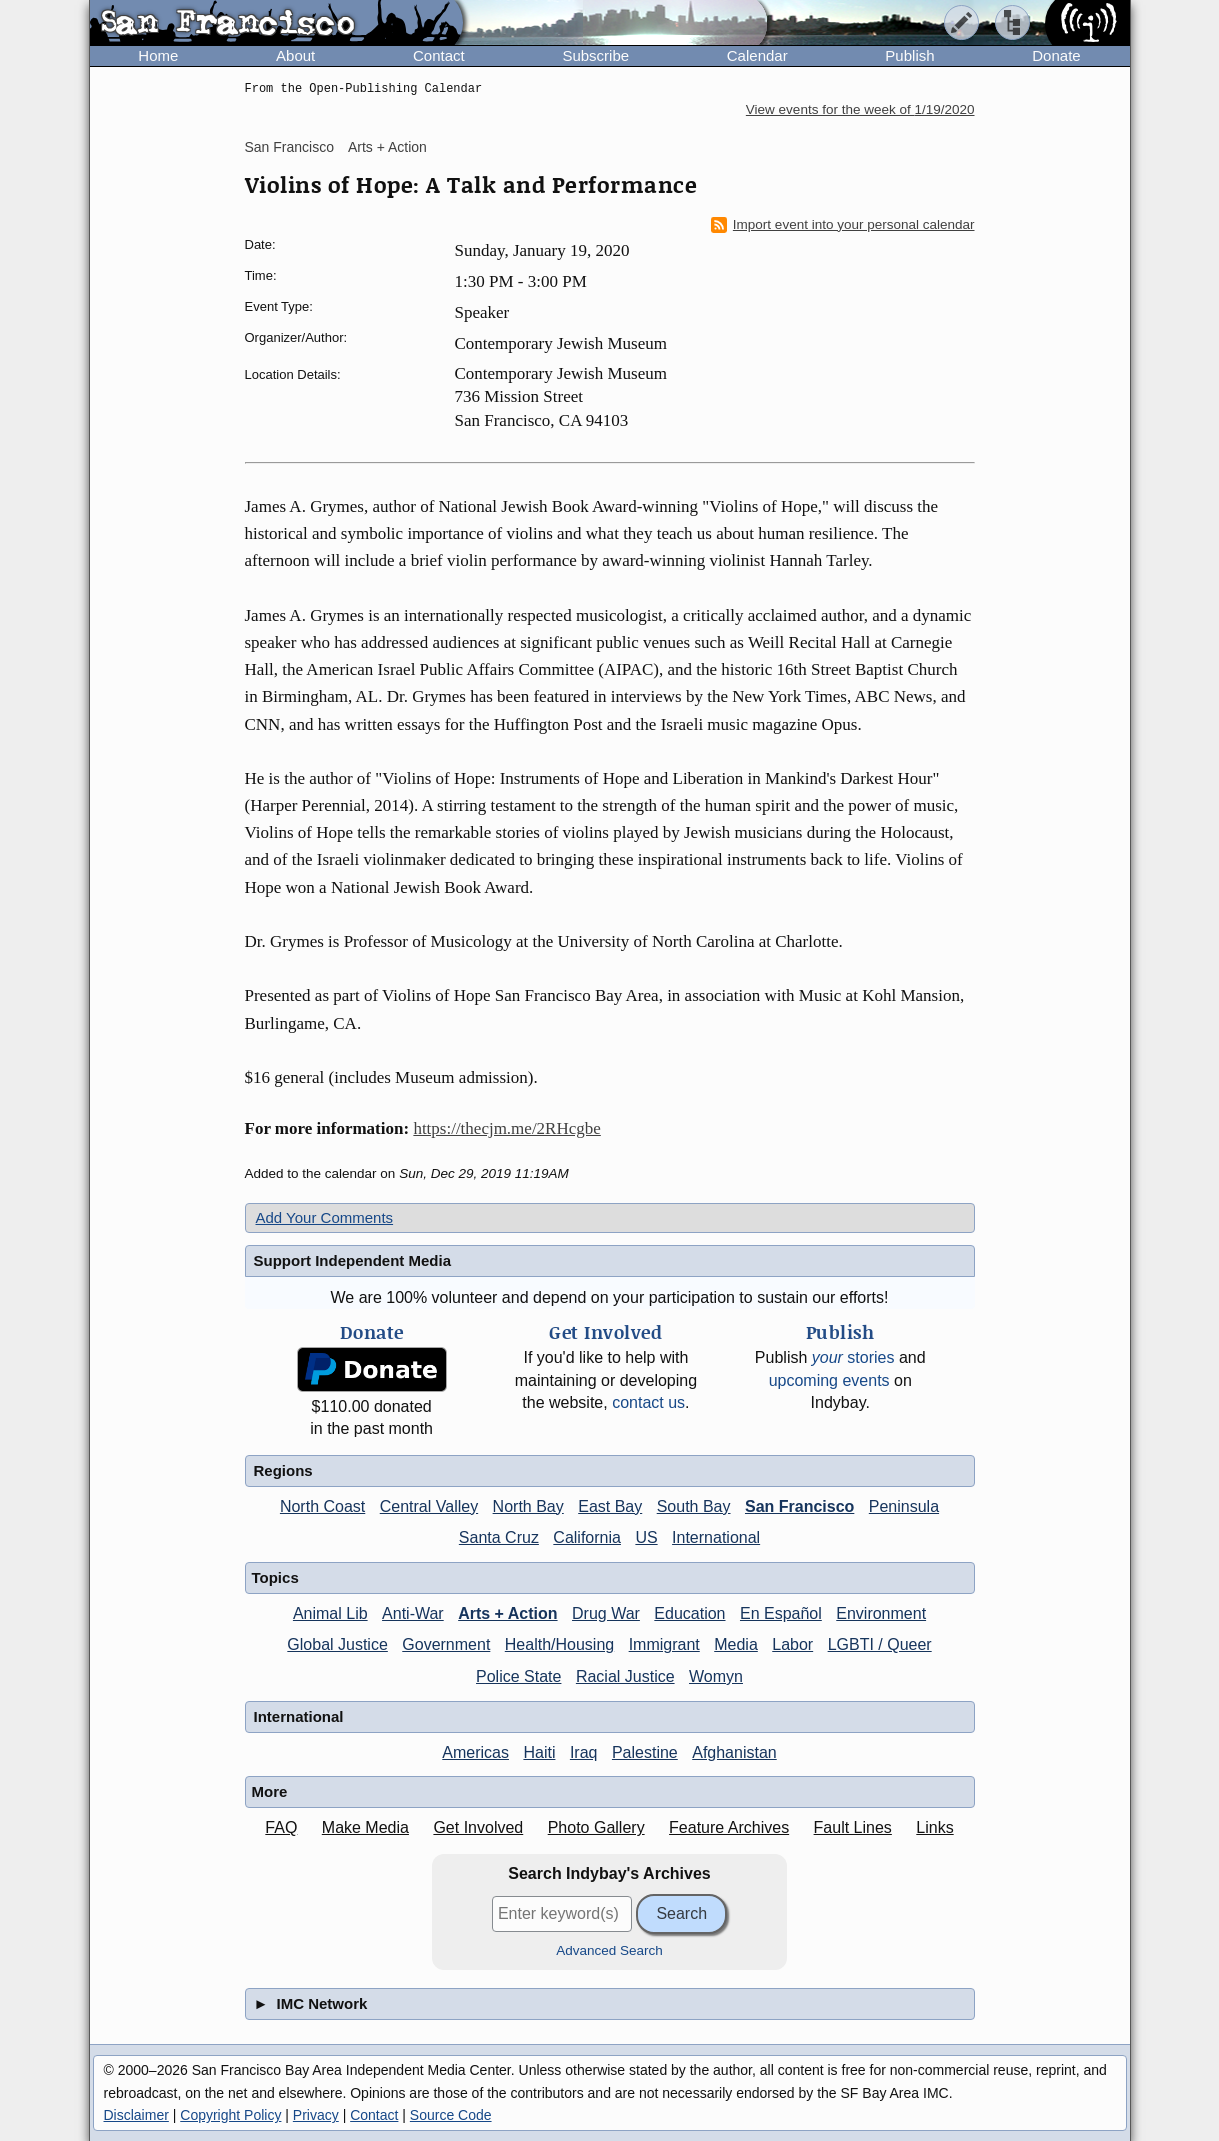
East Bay (610, 1506)
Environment (881, 1613)
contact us (648, 1402)
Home (158, 55)
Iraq (584, 1752)
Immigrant (664, 1644)
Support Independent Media (353, 1260)
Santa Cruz (499, 1537)
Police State (518, 1676)
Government (446, 1644)
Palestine (645, 1752)
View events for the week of (860, 109)
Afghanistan (734, 1752)
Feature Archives (729, 1827)
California (587, 1537)
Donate (1056, 55)
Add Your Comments (325, 1217)
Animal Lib (330, 1613)
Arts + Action (387, 147)
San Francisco (289, 147)
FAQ (281, 1827)
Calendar (757, 55)
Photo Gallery (596, 1827)
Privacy (316, 2115)
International (716, 1537)
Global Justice (337, 1644)
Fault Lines (853, 1827)
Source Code (451, 2115)
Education (689, 1613)
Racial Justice (625, 1676)
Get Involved (478, 1827)
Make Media (365, 1827)
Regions (283, 1470)
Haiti (539, 1752)
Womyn (716, 1676)
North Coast (322, 1506)
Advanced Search (609, 1950)
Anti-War (413, 1613)
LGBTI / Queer (880, 1644)
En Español (781, 1613)
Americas (475, 1752)
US (646, 1537)
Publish (909, 55)
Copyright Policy (230, 2115)
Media (736, 1644)
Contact (439, 55)
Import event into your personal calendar (843, 225)
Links (934, 1827)
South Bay (694, 1506)
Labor (792, 1644)
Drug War (606, 1613)
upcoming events (829, 1380)
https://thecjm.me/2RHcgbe (506, 1128)
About (295, 55)
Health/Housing (559, 1644)
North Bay (528, 1506)
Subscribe (595, 55)
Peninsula (904, 1506)
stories (853, 1357)
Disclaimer (136, 2115)
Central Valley (429, 1506)
